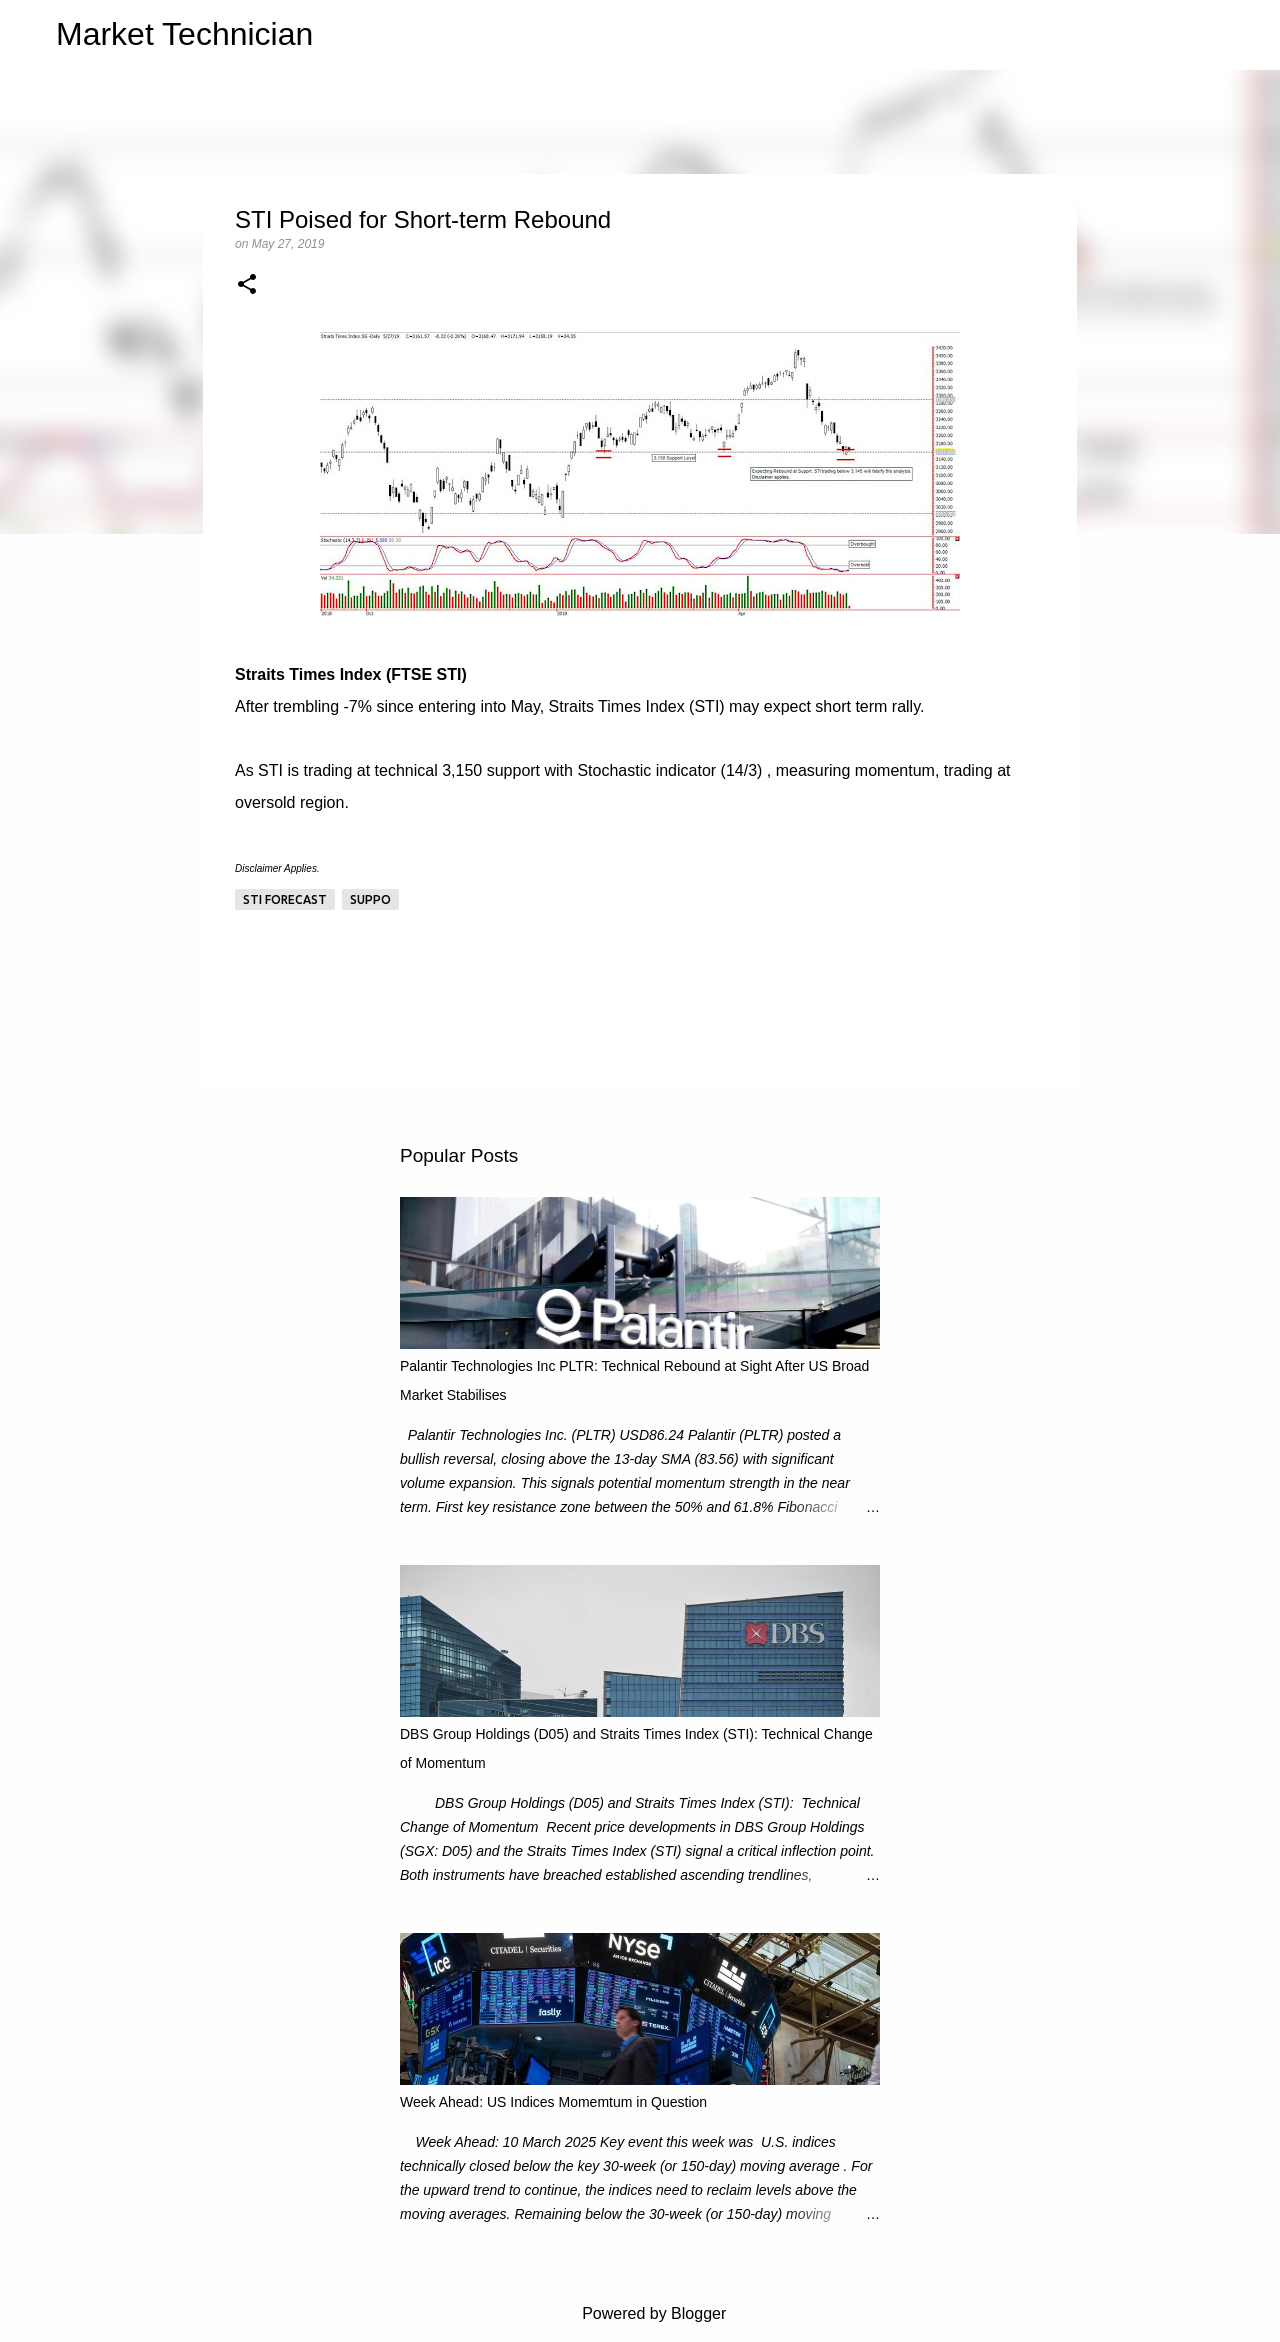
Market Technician (184, 34)
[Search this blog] (1159, 35)
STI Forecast (285, 899)
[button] (247, 286)
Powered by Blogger (640, 2313)
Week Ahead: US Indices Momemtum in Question (553, 2102)
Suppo (370, 899)
